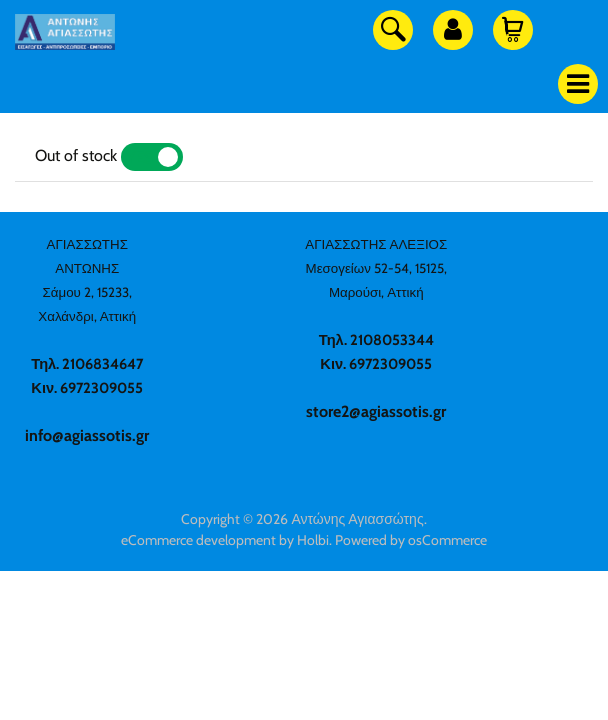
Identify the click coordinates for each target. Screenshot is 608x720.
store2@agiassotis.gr (376, 411)
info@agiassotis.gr (87, 435)
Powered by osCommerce (411, 540)
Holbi (313, 540)
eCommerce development (198, 540)
